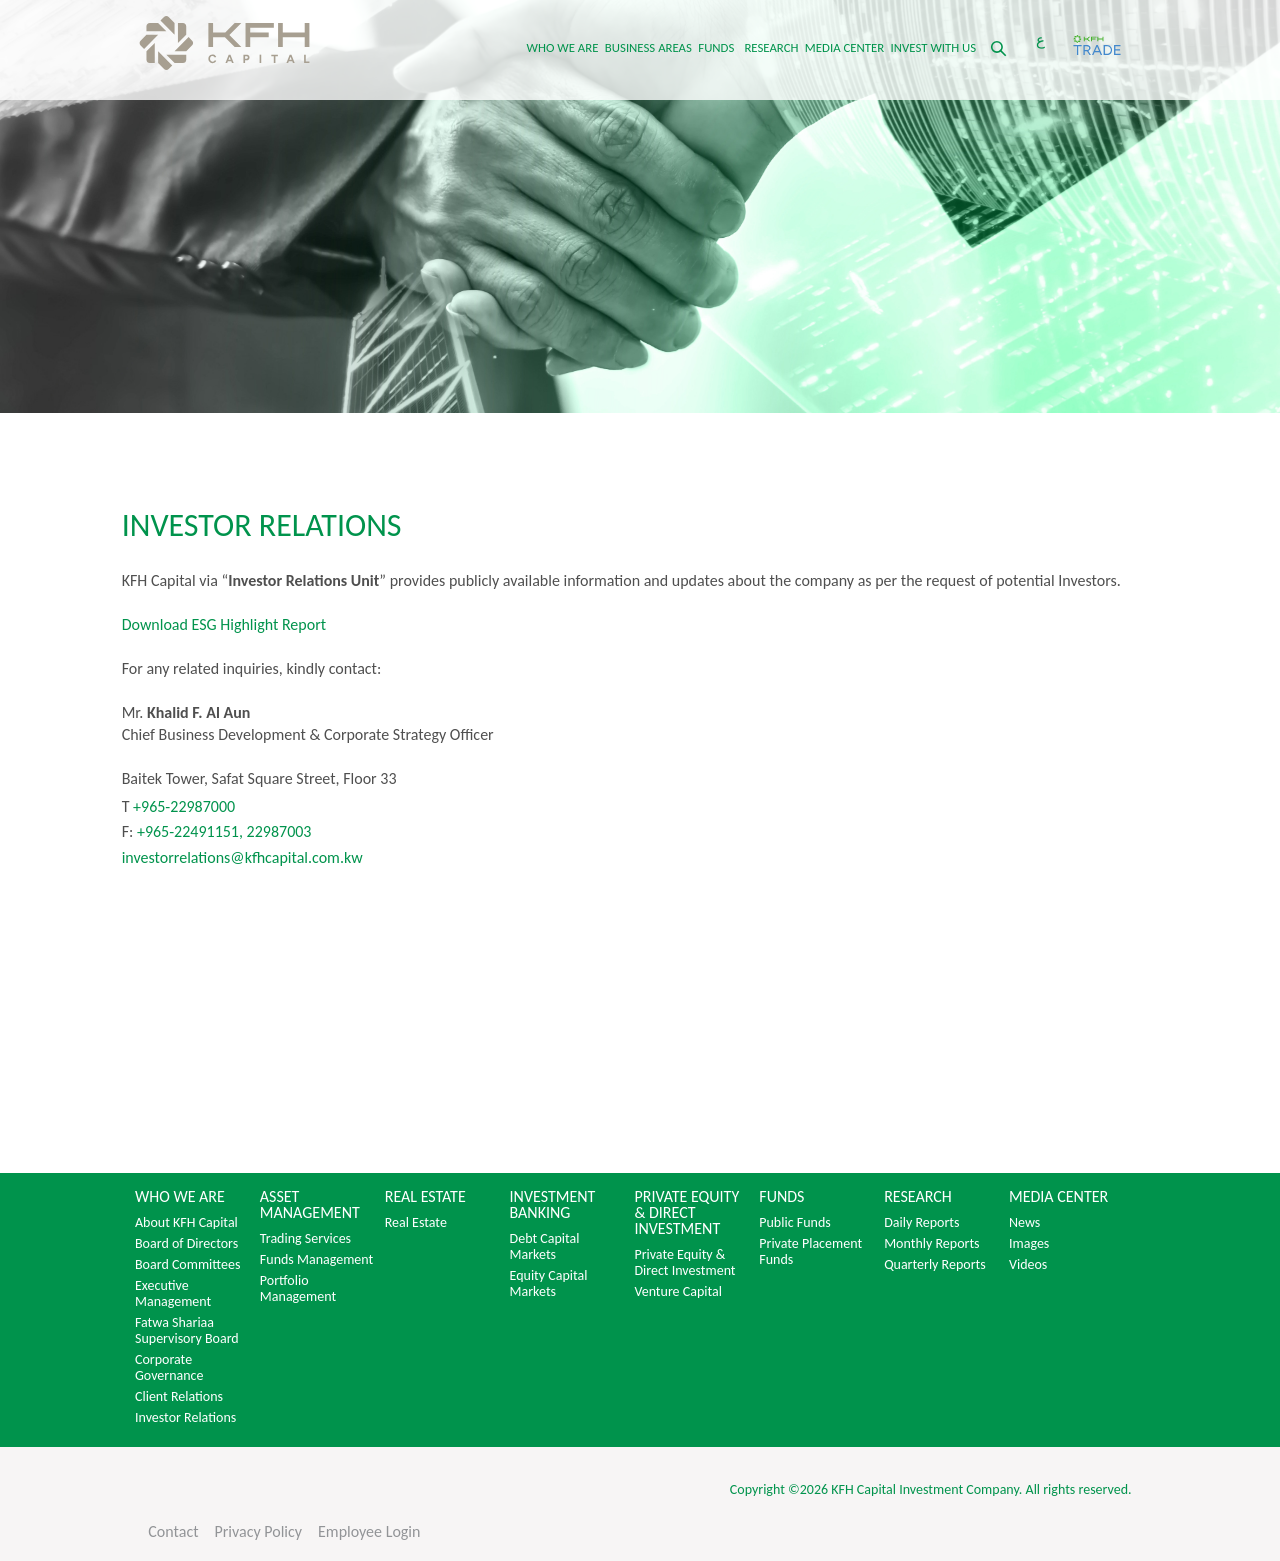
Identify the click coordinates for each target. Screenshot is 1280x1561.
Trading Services (305, 1239)
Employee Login (369, 1531)
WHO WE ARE (563, 47)
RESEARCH (771, 47)
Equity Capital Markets (549, 1284)
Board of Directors (186, 1244)
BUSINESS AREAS (648, 47)
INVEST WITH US (934, 47)
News (1024, 1223)
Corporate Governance (169, 1368)
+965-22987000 (182, 806)
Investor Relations (185, 1418)
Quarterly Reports (935, 1265)
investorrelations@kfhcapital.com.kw (242, 857)
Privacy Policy (259, 1531)
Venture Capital (678, 1292)
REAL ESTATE (425, 1197)
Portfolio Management (298, 1289)
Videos (1028, 1265)
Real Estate (416, 1223)
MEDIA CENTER (844, 47)
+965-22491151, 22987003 (224, 831)
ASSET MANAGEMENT (310, 1205)
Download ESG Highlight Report (224, 624)
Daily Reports (921, 1223)
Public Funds (794, 1223)
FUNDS (716, 47)
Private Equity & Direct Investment (684, 1263)
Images (1029, 1244)
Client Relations (179, 1397)
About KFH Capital (186, 1223)
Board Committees (187, 1265)
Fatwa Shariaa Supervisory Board (187, 1331)
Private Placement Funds (810, 1252)
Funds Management (316, 1260)
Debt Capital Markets (545, 1247)
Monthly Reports (931, 1244)
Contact (173, 1531)
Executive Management (173, 1294)
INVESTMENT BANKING (553, 1205)
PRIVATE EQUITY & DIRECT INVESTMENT (686, 1213)
